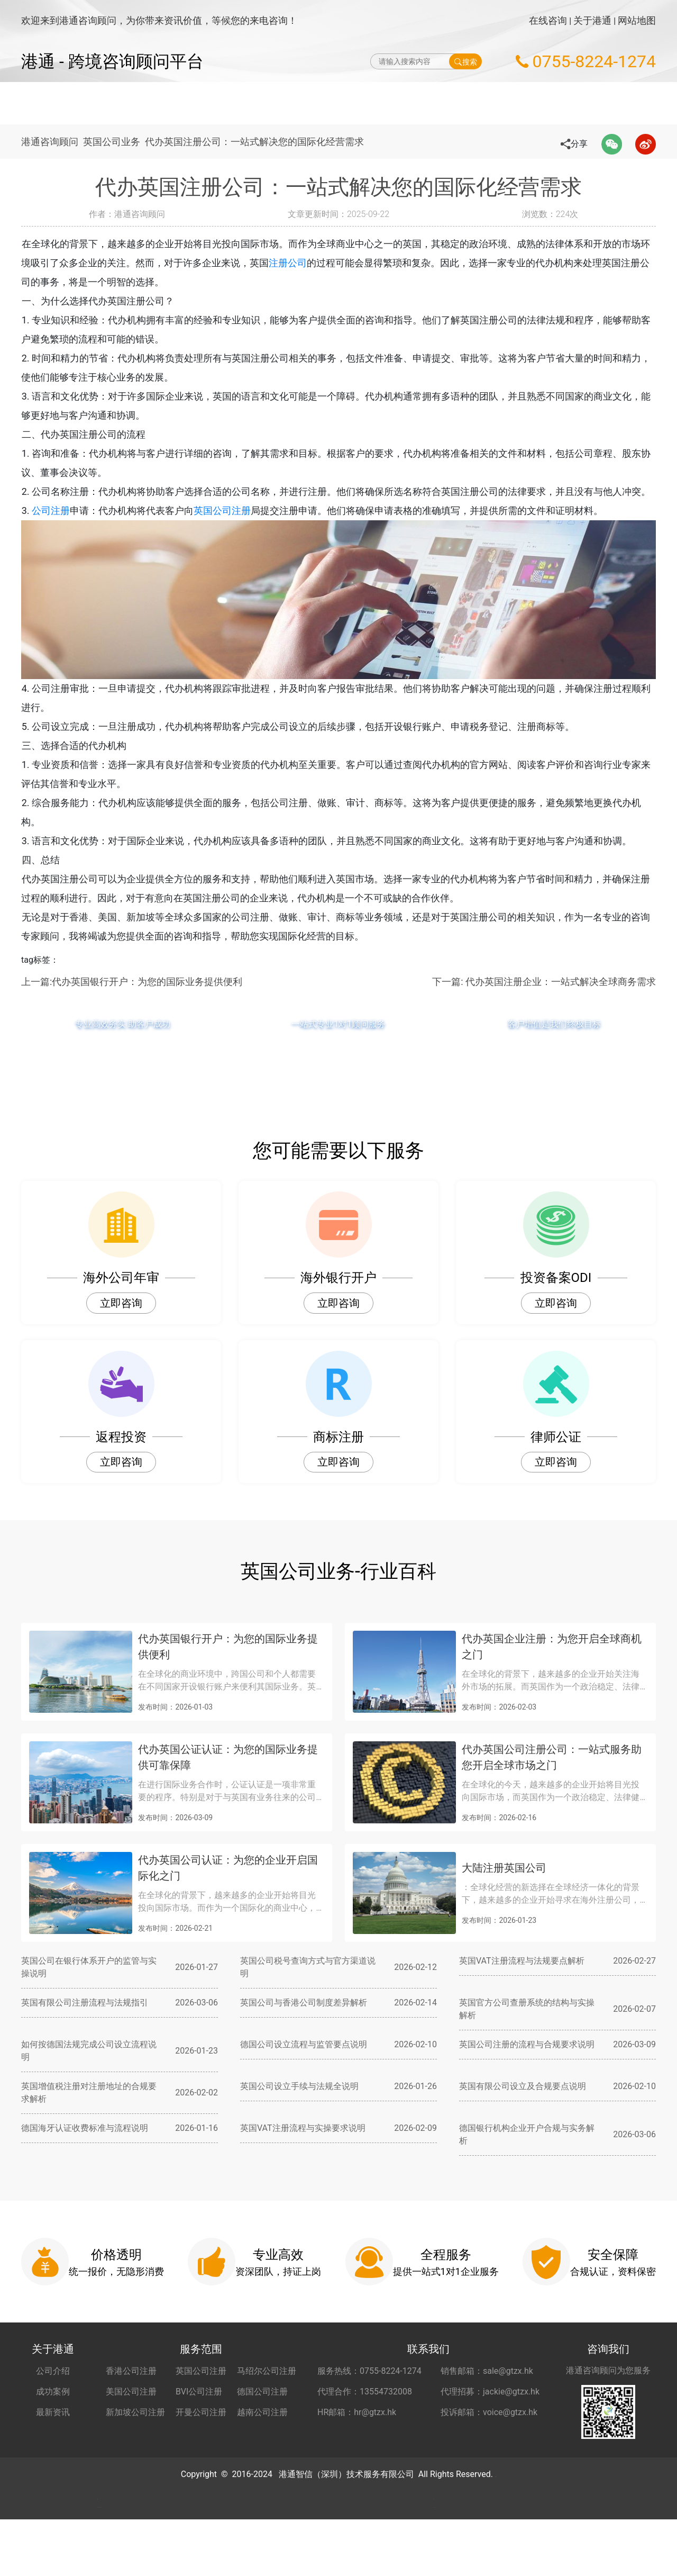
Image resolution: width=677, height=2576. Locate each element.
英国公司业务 (116, 141)
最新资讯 (53, 2431)
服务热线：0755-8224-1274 (369, 2390)
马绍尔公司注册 (266, 2390)
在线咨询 (548, 20)
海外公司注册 (249, 103)
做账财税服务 (390, 103)
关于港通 (592, 20)
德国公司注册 (262, 2411)
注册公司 (307, 262)
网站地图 (637, 20)
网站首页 (188, 103)
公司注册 (69, 529)
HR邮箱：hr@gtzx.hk (356, 2431)
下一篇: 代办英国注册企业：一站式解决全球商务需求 (544, 1000)
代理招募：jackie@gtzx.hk (490, 2411)
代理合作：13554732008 (364, 2411)
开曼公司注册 (201, 2431)
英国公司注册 (240, 529)
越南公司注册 (262, 2431)
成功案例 (53, 2411)
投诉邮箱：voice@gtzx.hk (489, 2431)
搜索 (465, 61)
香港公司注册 (131, 2390)
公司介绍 (53, 2390)
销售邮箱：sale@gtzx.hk (487, 2390)
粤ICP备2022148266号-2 (495, 2493)
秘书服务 (523, 103)
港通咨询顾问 (49, 141)
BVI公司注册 (199, 2411)
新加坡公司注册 (135, 2431)
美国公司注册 (131, 2411)
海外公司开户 (461, 103)
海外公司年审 (320, 103)
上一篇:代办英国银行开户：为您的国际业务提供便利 (131, 1000)
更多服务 (574, 103)
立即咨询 (121, 1322)
